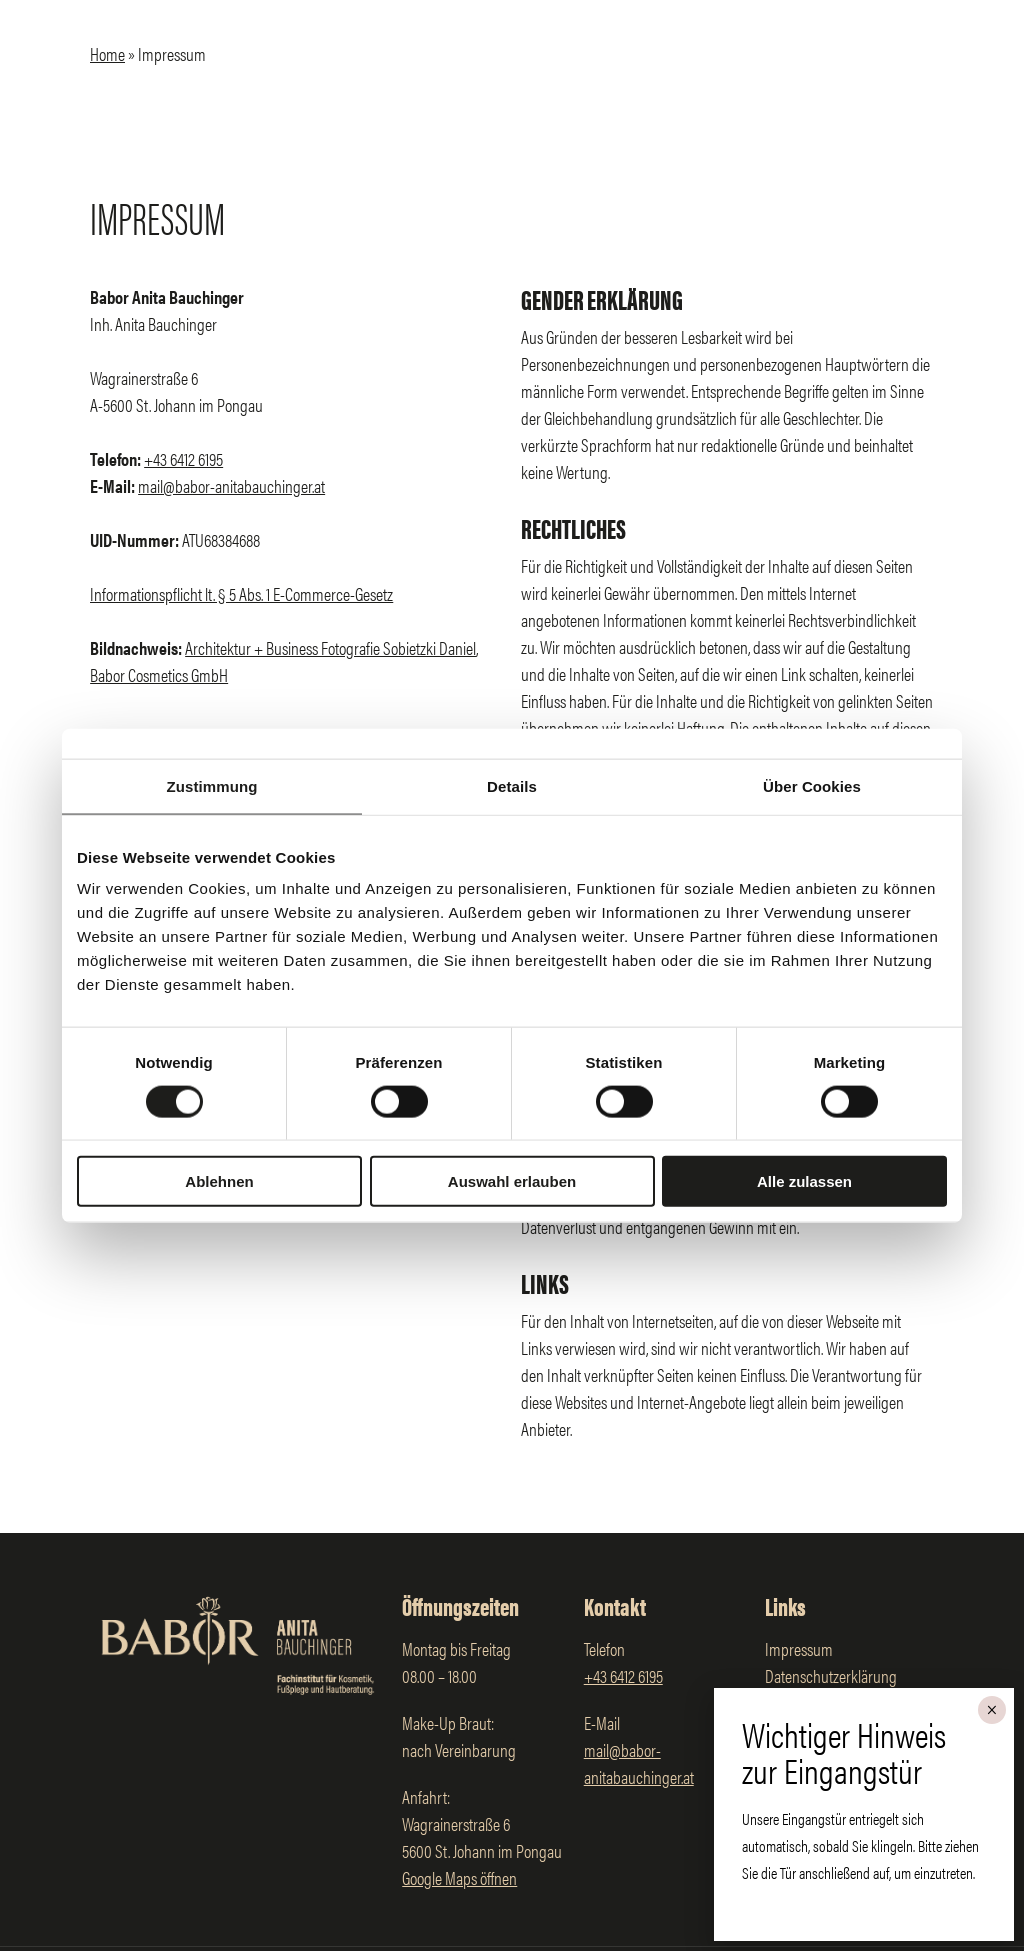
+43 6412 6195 (183, 458)
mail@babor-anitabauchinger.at (231, 485)
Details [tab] (512, 785)
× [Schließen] (991, 1710)
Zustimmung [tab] (212, 785)
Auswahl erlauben (512, 1181)
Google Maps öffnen (459, 1877)
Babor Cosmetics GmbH (159, 674)
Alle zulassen (804, 1181)
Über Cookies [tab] (812, 785)
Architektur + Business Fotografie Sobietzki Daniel (330, 647)
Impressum (799, 1648)
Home (107, 53)
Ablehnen (219, 1181)
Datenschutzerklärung (831, 1675)
